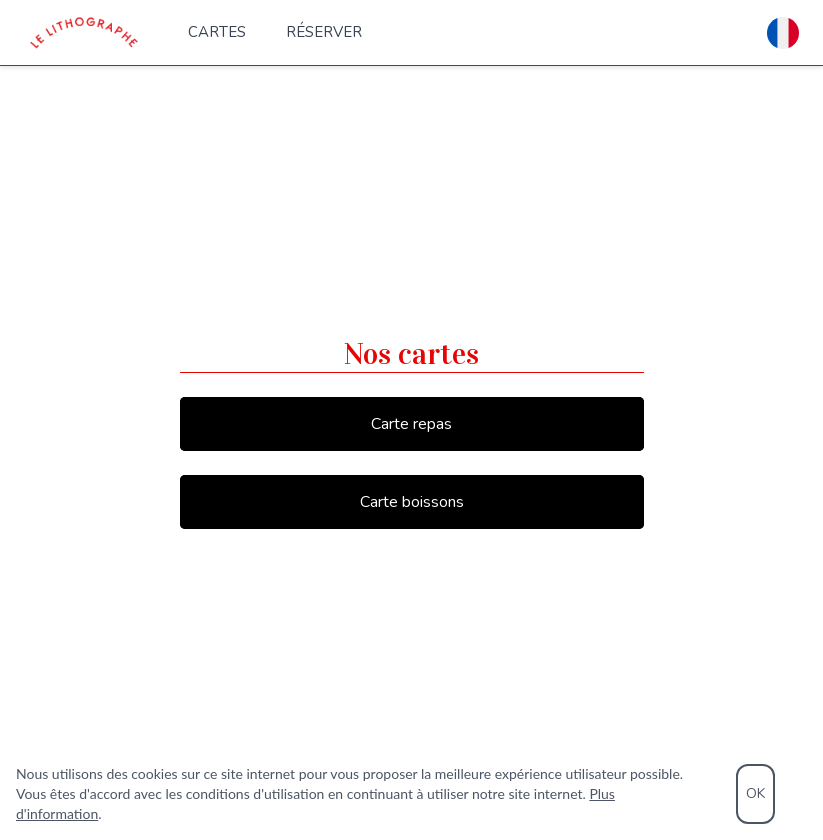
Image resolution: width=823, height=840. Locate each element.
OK (755, 793)
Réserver (324, 32)
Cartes (217, 32)
